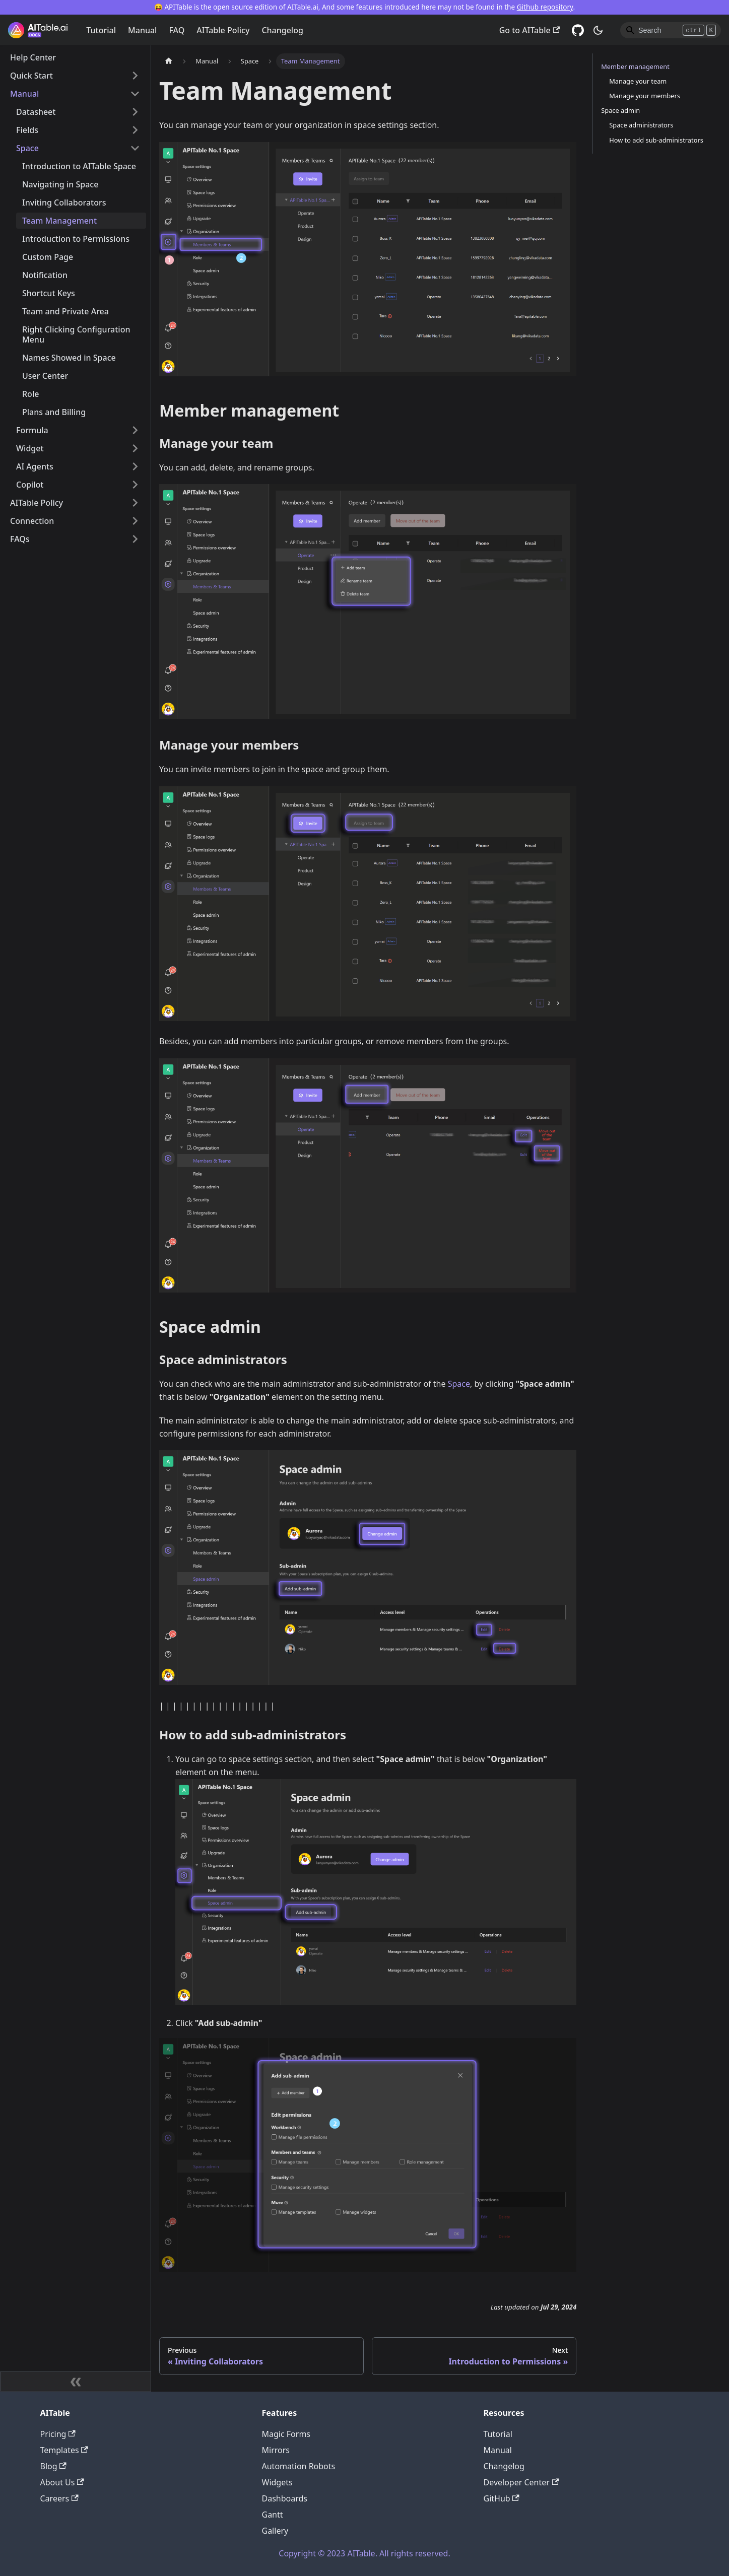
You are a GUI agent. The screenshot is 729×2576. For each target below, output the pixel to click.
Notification (45, 275)
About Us (62, 2482)
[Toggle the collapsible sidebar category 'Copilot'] (135, 485)
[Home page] (168, 61)
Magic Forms (286, 2433)
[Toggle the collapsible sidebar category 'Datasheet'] (135, 112)
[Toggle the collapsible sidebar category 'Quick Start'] (135, 75)
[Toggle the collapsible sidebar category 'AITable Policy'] (135, 503)
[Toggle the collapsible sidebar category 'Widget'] (135, 448)
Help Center (33, 57)
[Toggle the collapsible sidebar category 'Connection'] (135, 521)
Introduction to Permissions (75, 238)
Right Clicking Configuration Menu (76, 334)
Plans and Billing (54, 412)
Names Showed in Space (69, 357)
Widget (30, 448)
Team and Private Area (65, 311)
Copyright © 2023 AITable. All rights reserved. (364, 2553)
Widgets (277, 2482)
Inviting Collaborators (64, 202)
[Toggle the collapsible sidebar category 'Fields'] (135, 130)
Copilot (29, 484)
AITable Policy (222, 30)
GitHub (501, 2498)
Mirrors (276, 2450)
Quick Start (31, 75)
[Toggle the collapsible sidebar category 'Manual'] (135, 94)
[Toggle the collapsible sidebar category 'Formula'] (135, 430)
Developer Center (521, 2482)
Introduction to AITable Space (79, 166)
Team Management (59, 220)
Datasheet (35, 111)
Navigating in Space (60, 184)
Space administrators (641, 124)
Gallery (275, 2530)
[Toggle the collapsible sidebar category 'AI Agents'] (135, 466)
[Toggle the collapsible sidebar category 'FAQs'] (135, 539)
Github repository (545, 7)
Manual (142, 30)
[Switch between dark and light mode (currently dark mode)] (598, 30)
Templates (64, 2450)
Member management (635, 66)
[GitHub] (578, 30)
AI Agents (34, 466)
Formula (32, 430)
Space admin (620, 110)
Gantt (272, 2514)
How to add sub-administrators (656, 140)
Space (27, 148)
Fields (27, 129)
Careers (59, 2498)
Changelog (282, 30)
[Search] (670, 30)
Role (30, 393)
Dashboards (285, 2498)
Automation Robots (299, 2466)
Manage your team (638, 81)
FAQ (176, 30)
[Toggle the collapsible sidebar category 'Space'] (135, 148)
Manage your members (644, 95)
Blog (53, 2466)
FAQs (20, 539)
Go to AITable (529, 30)
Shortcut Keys (48, 293)
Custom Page (47, 256)
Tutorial (101, 30)
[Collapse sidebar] (75, 2381)
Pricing (58, 2433)
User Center (45, 375)
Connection (32, 520)
